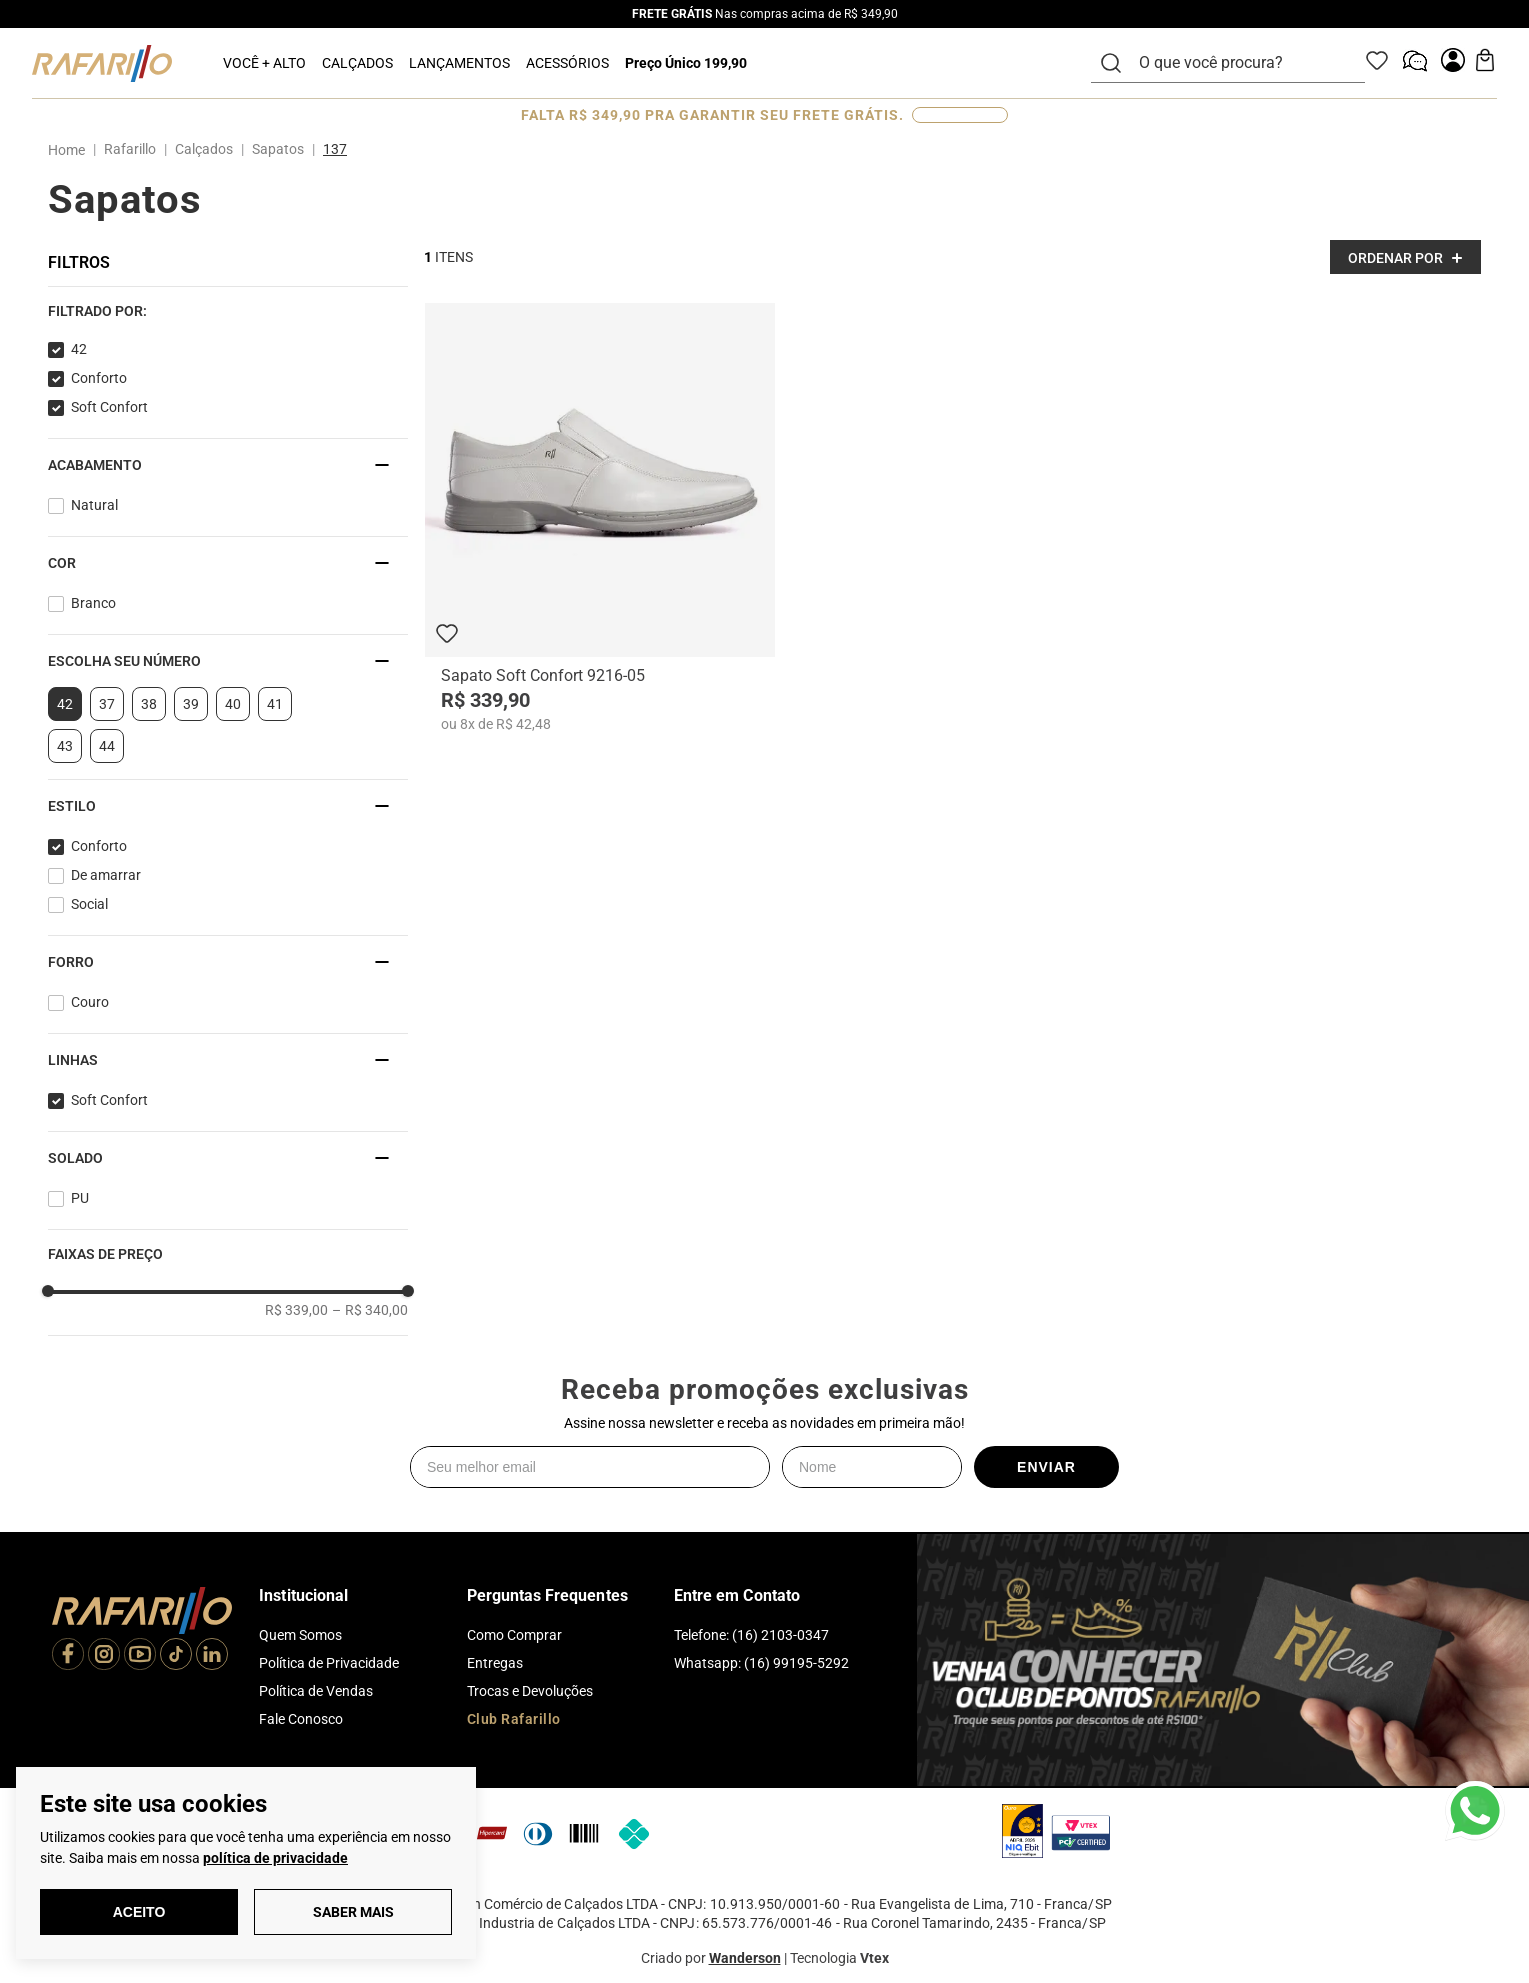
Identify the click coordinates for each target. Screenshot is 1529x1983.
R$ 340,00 (370, 1310)
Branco (93, 603)
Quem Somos (300, 1635)
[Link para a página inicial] (70, 150)
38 (149, 704)
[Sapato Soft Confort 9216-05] (600, 518)
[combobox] (1240, 63)
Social (89, 904)
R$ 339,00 (296, 1310)
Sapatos (278, 149)
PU (80, 1198)
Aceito (139, 1912)
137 (335, 149)
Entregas (495, 1663)
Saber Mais (353, 1912)
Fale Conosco (301, 1719)
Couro (90, 1002)
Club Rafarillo (514, 1719)
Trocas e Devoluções (530, 1691)
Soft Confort (109, 407)
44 (107, 746)
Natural (94, 505)
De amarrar (106, 875)
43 (65, 746)
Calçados (204, 149)
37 (107, 704)
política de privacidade (275, 1858)
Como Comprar (514, 1635)
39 (191, 704)
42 (79, 349)
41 (275, 704)
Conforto (99, 378)
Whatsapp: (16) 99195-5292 (761, 1663)
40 (233, 704)
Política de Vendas (316, 1691)
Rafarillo (130, 149)
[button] (228, 311)
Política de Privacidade (329, 1663)
